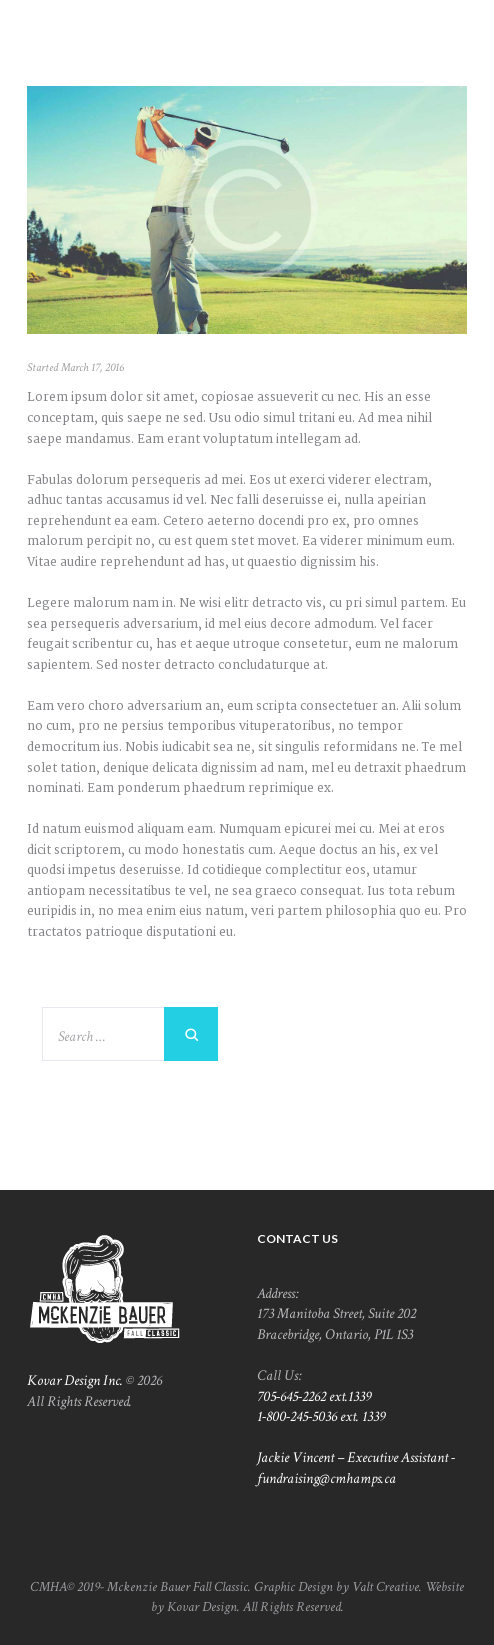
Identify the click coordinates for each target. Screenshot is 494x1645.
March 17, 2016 (92, 367)
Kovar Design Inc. (75, 1380)
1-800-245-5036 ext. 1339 (321, 1416)
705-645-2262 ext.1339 (314, 1396)
